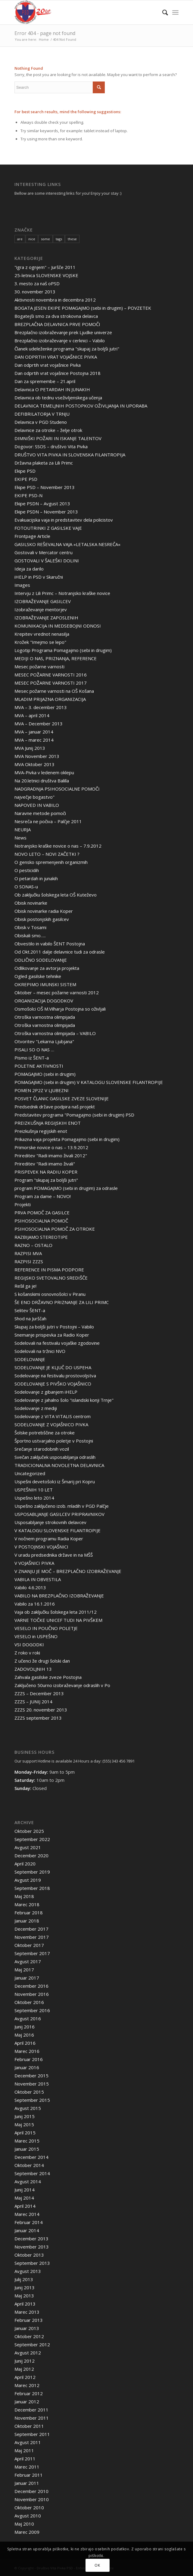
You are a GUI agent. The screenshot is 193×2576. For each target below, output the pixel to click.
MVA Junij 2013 (29, 748)
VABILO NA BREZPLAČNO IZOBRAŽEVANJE (59, 1596)
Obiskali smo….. (30, 935)
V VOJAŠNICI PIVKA (34, 1563)
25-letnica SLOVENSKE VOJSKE (46, 275)
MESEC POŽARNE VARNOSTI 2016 (50, 675)
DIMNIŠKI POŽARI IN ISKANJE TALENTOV (57, 438)
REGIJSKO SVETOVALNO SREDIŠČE (51, 1278)
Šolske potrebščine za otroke (44, 1433)
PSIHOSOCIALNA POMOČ (41, 1221)
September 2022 (32, 1839)
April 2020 (25, 1864)
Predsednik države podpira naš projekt (54, 1107)
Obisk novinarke (30, 903)
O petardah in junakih (36, 878)
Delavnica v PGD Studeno (40, 422)
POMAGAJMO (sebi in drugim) (45, 1074)
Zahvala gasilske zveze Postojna (48, 1677)
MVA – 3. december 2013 (40, 707)
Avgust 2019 (27, 1880)
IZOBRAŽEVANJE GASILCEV (42, 601)
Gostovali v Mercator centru (43, 552)
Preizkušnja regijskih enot (40, 1131)
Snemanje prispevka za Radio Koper (51, 1335)
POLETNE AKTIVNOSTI (38, 1066)
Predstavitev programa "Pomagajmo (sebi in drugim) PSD (74, 1115)
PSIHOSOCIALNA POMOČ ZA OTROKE (54, 1229)
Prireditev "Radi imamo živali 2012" (50, 1155)
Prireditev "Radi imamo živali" (44, 1164)
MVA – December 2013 (38, 724)
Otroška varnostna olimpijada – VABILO (55, 1033)
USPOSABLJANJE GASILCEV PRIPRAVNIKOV (59, 1514)
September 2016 (32, 2010)
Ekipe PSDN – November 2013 (46, 512)
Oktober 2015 (29, 2092)
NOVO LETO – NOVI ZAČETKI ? (46, 854)
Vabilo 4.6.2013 (30, 1587)
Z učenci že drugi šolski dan (42, 1661)
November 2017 (31, 1937)
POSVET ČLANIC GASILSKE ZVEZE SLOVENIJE (61, 1098)
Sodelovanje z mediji (35, 1408)
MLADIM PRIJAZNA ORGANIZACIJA (50, 699)
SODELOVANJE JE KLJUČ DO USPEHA (52, 1367)
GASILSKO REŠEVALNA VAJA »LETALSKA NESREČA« (67, 544)
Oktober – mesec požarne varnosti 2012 (56, 992)
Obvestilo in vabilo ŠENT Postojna (49, 944)
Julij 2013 (23, 2279)
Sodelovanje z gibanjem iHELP (45, 1392)
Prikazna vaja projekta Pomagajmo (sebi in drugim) (67, 1139)
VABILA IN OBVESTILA (37, 1579)
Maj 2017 (24, 1970)
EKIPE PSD (25, 479)
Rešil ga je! (25, 1286)
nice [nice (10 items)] (31, 239)
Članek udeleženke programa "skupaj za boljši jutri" (66, 349)
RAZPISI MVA (28, 1253)
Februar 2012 (28, 2393)
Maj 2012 (24, 2369)
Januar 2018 (26, 1921)
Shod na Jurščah (30, 1318)
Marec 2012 (26, 2385)
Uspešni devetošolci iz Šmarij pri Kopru (54, 1481)
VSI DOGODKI (29, 1644)
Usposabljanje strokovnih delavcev (50, 1522)
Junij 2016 (24, 2027)
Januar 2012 (26, 2402)
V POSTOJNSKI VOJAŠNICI (41, 1547)
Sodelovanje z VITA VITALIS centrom (52, 1416)
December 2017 (31, 1929)
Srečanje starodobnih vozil (41, 1449)
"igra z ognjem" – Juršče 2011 (45, 267)
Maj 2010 (24, 2524)
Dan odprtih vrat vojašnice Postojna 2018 (57, 373)
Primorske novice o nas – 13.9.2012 (51, 1147)
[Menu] (175, 12)
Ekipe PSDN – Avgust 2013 (42, 503)
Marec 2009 (26, 2532)
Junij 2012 (24, 2361)
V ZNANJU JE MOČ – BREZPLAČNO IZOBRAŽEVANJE (67, 1571)
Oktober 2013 (29, 2255)
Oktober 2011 (29, 2426)
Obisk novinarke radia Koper (43, 911)
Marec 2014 (26, 2214)
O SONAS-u (26, 887)
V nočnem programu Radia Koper (48, 1539)
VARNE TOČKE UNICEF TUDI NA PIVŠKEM (58, 1620)
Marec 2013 (26, 2312)
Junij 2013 (24, 2287)
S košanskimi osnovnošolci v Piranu (50, 1294)
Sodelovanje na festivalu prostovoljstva (55, 1376)
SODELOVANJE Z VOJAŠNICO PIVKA (51, 1424)
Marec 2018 (26, 1904)
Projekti (22, 1204)
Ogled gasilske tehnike (37, 976)
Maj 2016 (24, 2035)
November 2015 (31, 2084)
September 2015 (32, 2100)
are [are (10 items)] (20, 239)
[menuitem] (162, 12)
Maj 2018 (24, 1896)
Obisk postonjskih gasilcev (41, 919)
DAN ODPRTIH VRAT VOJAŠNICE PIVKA (55, 357)
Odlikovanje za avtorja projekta (46, 968)
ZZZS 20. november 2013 (40, 1710)
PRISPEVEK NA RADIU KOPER (45, 1172)
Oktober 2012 (29, 2336)
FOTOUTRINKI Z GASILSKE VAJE (48, 528)
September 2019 (32, 1872)
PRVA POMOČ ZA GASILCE (42, 1213)
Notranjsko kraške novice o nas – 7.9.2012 (57, 846)
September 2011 (32, 2434)
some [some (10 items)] (45, 239)
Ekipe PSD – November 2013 (44, 487)
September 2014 (32, 2173)
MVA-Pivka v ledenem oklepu (44, 772)
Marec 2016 (26, 2051)
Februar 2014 (28, 2222)
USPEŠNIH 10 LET (33, 1490)
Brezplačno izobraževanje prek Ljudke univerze (63, 332)
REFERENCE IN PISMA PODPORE (49, 1270)
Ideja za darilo (29, 569)
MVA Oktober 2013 (34, 764)
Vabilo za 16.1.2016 (34, 1604)
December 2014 (31, 2157)
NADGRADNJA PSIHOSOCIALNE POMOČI (57, 789)
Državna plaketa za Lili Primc (43, 463)
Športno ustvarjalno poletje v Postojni (53, 1441)
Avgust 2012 (27, 2353)
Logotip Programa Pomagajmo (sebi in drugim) (63, 650)
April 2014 (25, 2206)
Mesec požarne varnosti (39, 666)
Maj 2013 (24, 2296)
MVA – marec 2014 (34, 740)
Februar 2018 (28, 1913)
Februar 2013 (28, 2320)
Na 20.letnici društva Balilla (41, 781)
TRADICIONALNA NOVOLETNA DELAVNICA (59, 1465)
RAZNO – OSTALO (33, 1245)
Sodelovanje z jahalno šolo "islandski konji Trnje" (64, 1400)
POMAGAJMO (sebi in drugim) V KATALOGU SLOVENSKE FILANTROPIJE (88, 1082)
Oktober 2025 (29, 1831)
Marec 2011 (26, 2467)
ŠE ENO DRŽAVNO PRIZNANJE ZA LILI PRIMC (61, 1302)
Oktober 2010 (29, 2507)
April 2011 (25, 2459)
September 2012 (32, 2344)
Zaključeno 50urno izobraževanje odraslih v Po (62, 1685)
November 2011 (31, 2418)
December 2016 (31, 1986)
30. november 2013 (34, 292)
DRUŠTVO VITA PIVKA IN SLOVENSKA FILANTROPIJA (69, 455)
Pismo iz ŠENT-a (31, 1058)
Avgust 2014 (27, 2181)
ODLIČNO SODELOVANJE (40, 960)
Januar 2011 (26, 2483)
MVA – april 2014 (31, 715)
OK (97, 2565)
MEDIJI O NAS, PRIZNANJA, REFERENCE (55, 658)
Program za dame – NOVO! (42, 1196)
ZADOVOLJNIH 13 (33, 1669)
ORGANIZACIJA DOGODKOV (43, 1001)
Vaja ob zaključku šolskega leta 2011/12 (55, 1612)
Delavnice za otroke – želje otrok (48, 430)
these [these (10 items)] (72, 239)
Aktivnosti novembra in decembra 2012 (55, 300)
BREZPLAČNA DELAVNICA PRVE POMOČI (57, 324)
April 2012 (25, 2377)
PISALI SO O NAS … (34, 1050)
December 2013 (31, 2239)
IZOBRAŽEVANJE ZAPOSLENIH (46, 618)
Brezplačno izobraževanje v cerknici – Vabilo (59, 340)
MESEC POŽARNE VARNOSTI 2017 (50, 683)
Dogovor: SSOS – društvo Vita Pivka (51, 446)
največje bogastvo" (34, 797)
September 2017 (32, 1953)
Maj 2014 (24, 2198)
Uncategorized (29, 1473)
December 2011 (31, 2410)
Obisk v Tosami (30, 927)
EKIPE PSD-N (28, 495)
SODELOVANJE (29, 1359)
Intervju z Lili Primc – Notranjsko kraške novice (62, 593)
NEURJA (22, 829)
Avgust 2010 (27, 2516)
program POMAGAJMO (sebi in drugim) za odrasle (66, 1188)
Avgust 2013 (27, 2271)
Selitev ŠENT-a (29, 1310)
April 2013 (25, 2304)
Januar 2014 (26, 2230)
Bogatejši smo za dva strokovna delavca (56, 316)
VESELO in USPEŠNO (36, 1636)
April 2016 (25, 2043)
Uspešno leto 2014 (34, 1498)
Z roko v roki (27, 1653)
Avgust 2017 (27, 1961)
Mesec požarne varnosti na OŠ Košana (54, 691)
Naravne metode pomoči (40, 813)
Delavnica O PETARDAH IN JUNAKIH (52, 389)
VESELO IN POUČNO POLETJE (46, 1628)
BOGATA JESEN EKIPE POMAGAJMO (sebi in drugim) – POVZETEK (82, 308)
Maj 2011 (24, 2450)
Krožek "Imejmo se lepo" (40, 642)
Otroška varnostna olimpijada (44, 1017)
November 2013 (31, 2247)
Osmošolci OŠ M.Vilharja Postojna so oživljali (60, 1009)
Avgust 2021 (27, 1847)
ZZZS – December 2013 (39, 1693)
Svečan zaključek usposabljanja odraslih (54, 1457)
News (20, 838)
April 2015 (25, 2133)
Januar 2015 (26, 2149)
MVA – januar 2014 (33, 732)
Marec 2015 (26, 2141)
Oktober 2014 (29, 2165)
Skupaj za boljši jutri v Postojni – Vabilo (54, 1327)
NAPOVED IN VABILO (36, 805)
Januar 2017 (26, 1978)
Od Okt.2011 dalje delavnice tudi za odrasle (59, 952)
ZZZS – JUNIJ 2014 (33, 1702)
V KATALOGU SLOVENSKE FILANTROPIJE (57, 1530)
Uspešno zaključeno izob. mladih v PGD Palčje (61, 1506)
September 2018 (32, 1888)
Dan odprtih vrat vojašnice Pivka (47, 365)
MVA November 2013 (36, 756)
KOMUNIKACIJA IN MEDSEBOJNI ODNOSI (57, 626)
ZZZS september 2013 (38, 1718)
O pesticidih (26, 870)
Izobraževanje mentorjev (40, 609)
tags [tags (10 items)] (59, 239)
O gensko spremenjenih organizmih (51, 862)
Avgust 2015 (27, 2108)
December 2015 (31, 2076)
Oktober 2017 (29, 1945)
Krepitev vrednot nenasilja (41, 634)
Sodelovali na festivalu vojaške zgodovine (57, 1343)
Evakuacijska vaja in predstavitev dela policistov (63, 520)
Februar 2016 (28, 2059)
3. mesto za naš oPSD (37, 283)
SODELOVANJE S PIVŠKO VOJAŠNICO (52, 1384)
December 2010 (31, 2491)
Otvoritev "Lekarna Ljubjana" (44, 1041)
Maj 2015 (24, 2124)
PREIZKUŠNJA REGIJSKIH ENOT (47, 1123)
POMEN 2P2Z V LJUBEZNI (41, 1090)
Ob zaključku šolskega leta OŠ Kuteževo (55, 895)
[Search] (162, 12)
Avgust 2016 (27, 2018)
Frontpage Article (32, 536)
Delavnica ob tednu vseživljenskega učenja (58, 398)
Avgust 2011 (27, 2442)
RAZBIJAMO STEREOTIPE (41, 1237)
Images (22, 585)
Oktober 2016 (29, 2002)
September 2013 (32, 2263)
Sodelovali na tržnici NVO (39, 1351)
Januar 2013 (26, 2328)
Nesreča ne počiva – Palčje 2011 (48, 821)
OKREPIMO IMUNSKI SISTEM (45, 984)
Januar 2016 (26, 2067)
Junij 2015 (24, 2116)
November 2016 (31, 1994)
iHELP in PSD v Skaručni (38, 577)
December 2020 (31, 1855)
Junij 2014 (24, 2190)
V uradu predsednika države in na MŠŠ (53, 1555)
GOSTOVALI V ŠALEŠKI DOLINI (46, 561)
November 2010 (31, 2499)
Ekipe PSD (25, 471)
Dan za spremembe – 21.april (44, 381)
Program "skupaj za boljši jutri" (46, 1180)
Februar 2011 (28, 2475)
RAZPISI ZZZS (28, 1261)
